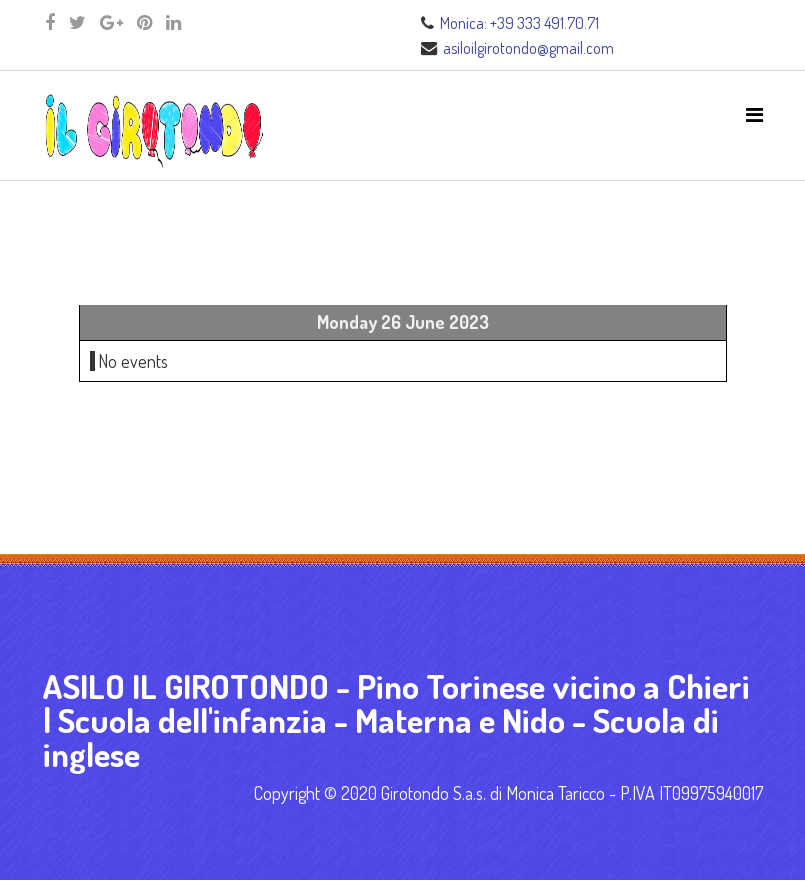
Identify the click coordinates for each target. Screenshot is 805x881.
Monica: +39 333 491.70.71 (519, 22)
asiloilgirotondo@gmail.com (528, 47)
